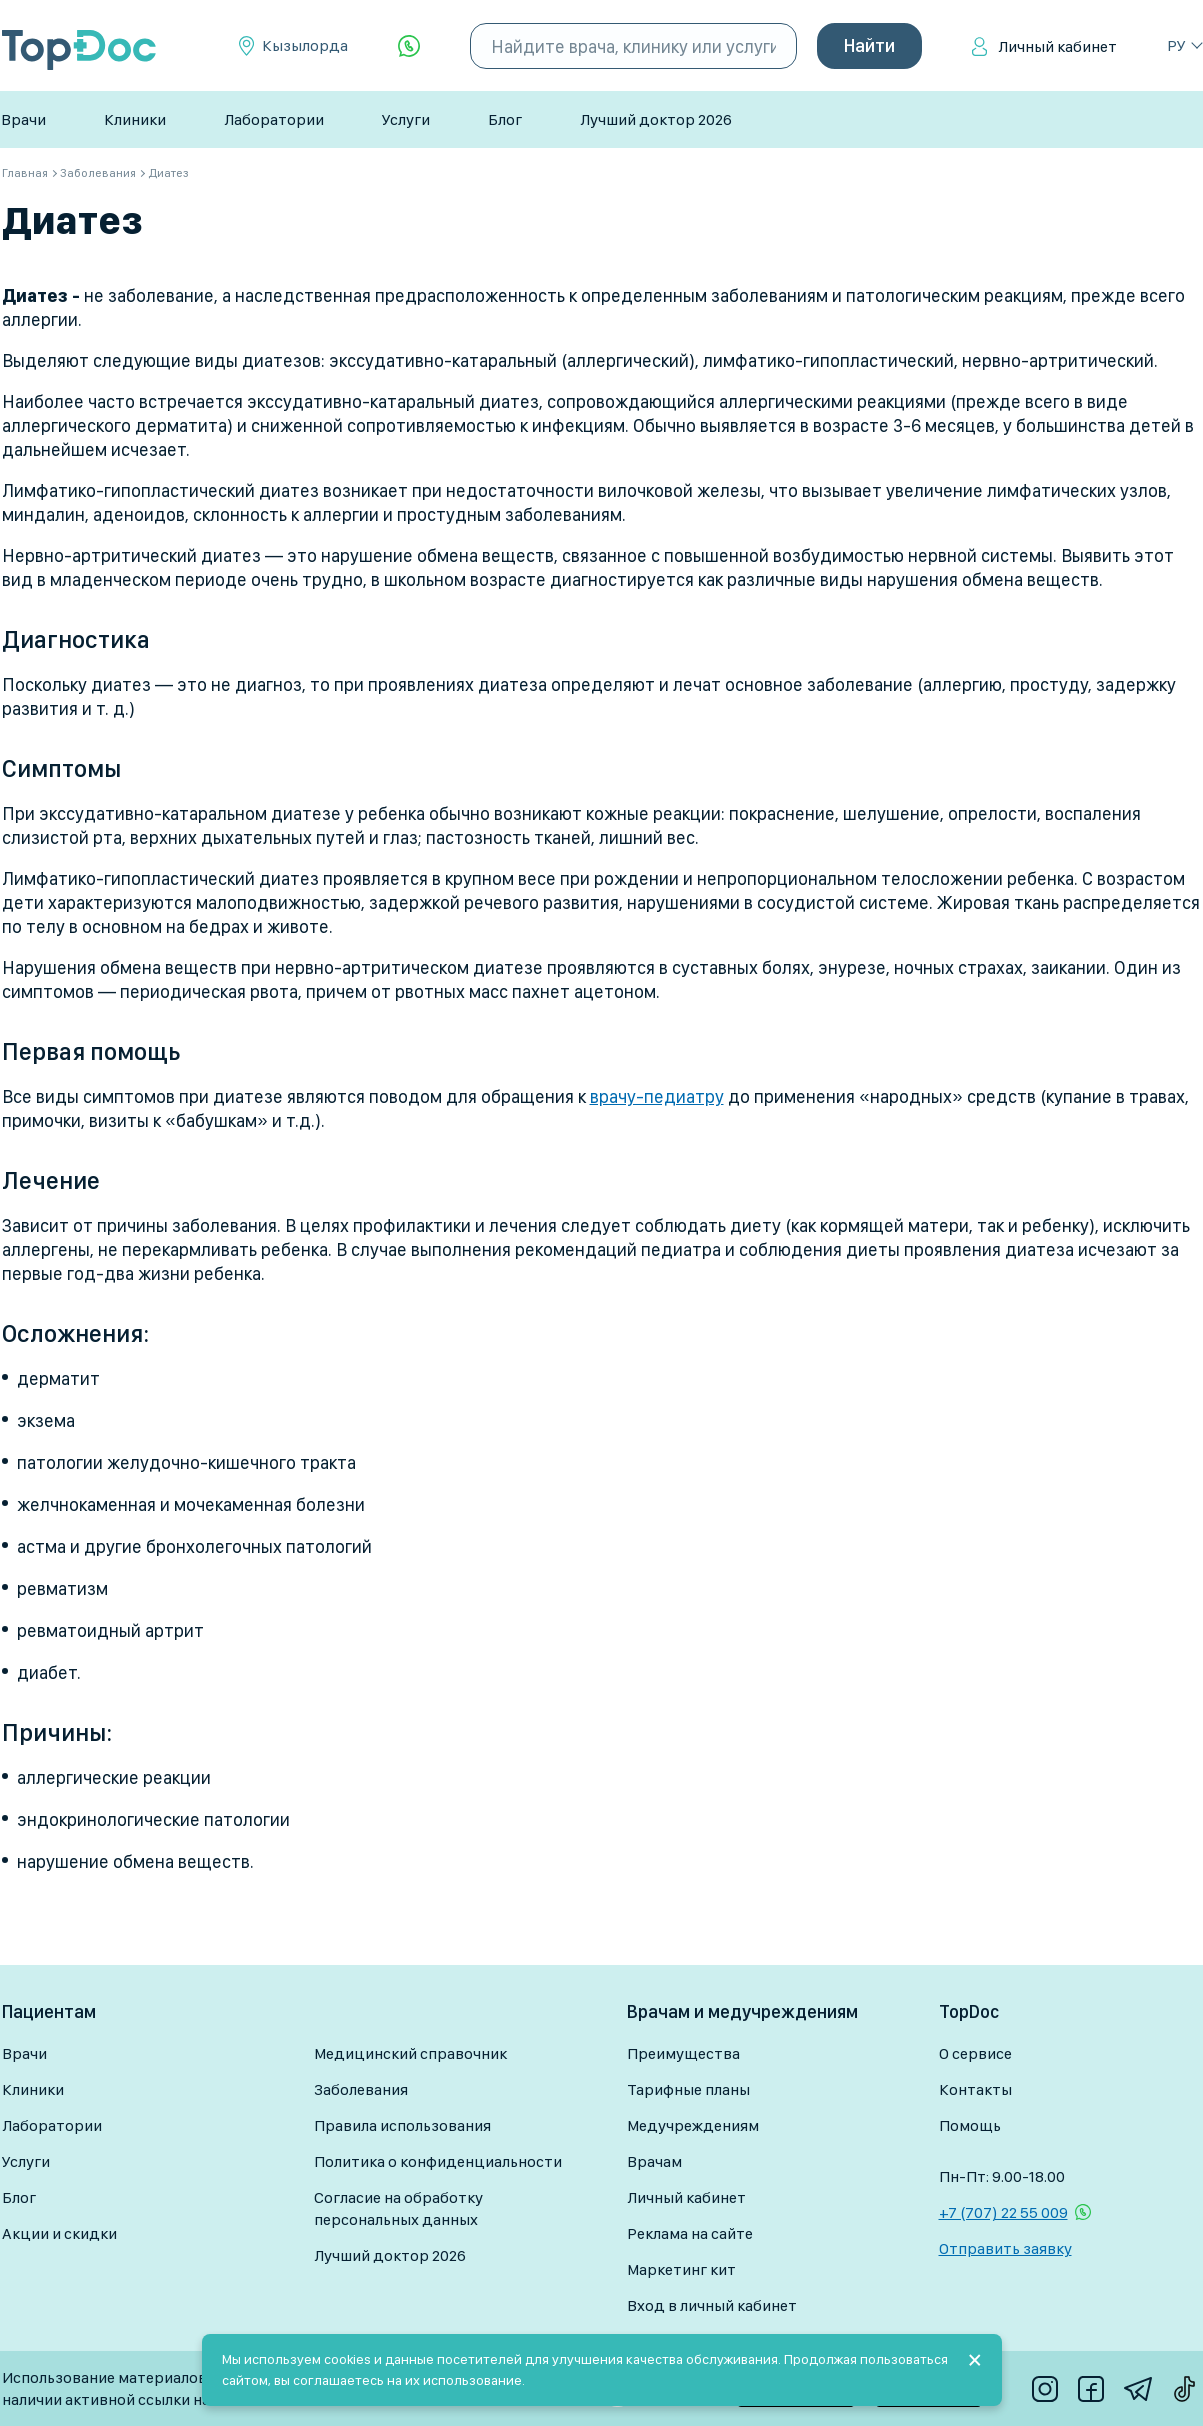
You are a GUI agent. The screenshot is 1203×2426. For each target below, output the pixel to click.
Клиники (135, 119)
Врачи (23, 119)
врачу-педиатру (657, 1096)
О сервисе (975, 2053)
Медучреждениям (693, 2125)
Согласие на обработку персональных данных (398, 2208)
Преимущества (683, 2053)
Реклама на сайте (690, 2233)
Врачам (654, 2161)
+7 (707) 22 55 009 (1003, 2212)
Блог (505, 119)
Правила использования (402, 2125)
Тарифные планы (688, 2089)
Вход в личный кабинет (712, 2305)
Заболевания (361, 2089)
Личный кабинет (1057, 46)
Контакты (975, 2089)
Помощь (970, 2125)
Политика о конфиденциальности (438, 2161)
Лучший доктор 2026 (656, 119)
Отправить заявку (1005, 2248)
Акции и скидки (59, 2233)
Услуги (406, 119)
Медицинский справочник (410, 2053)
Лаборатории (274, 119)
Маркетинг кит (681, 2269)
